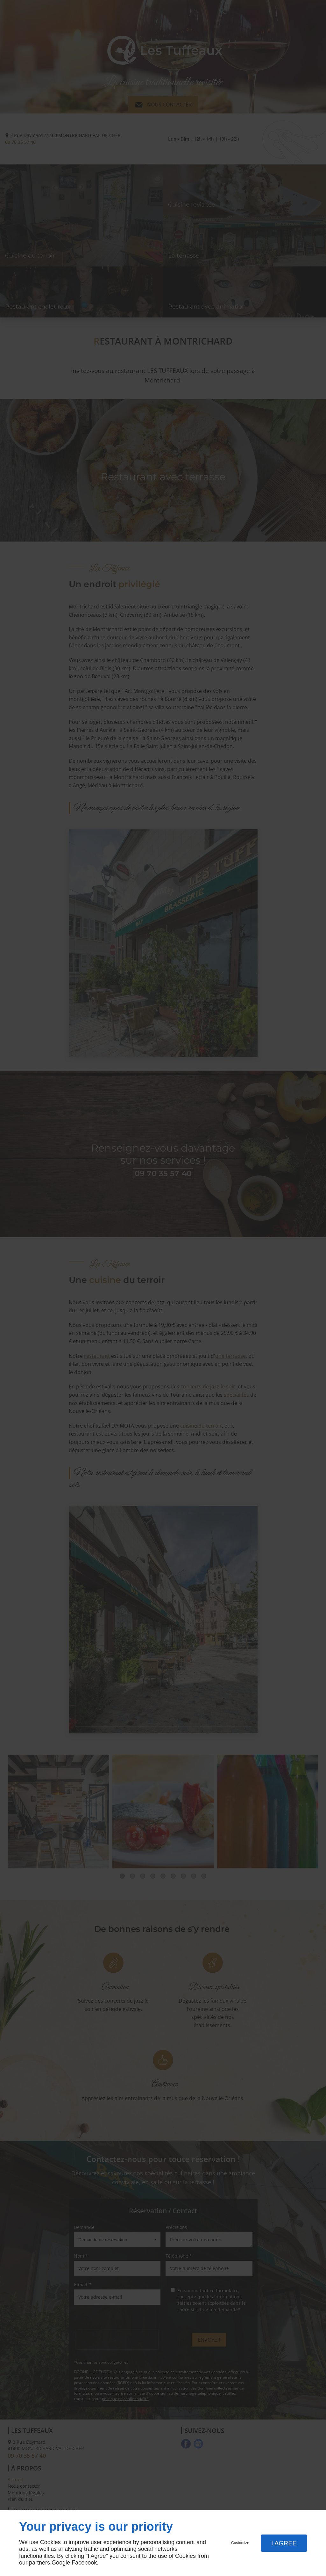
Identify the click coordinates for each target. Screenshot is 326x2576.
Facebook (84, 2562)
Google (61, 2562)
